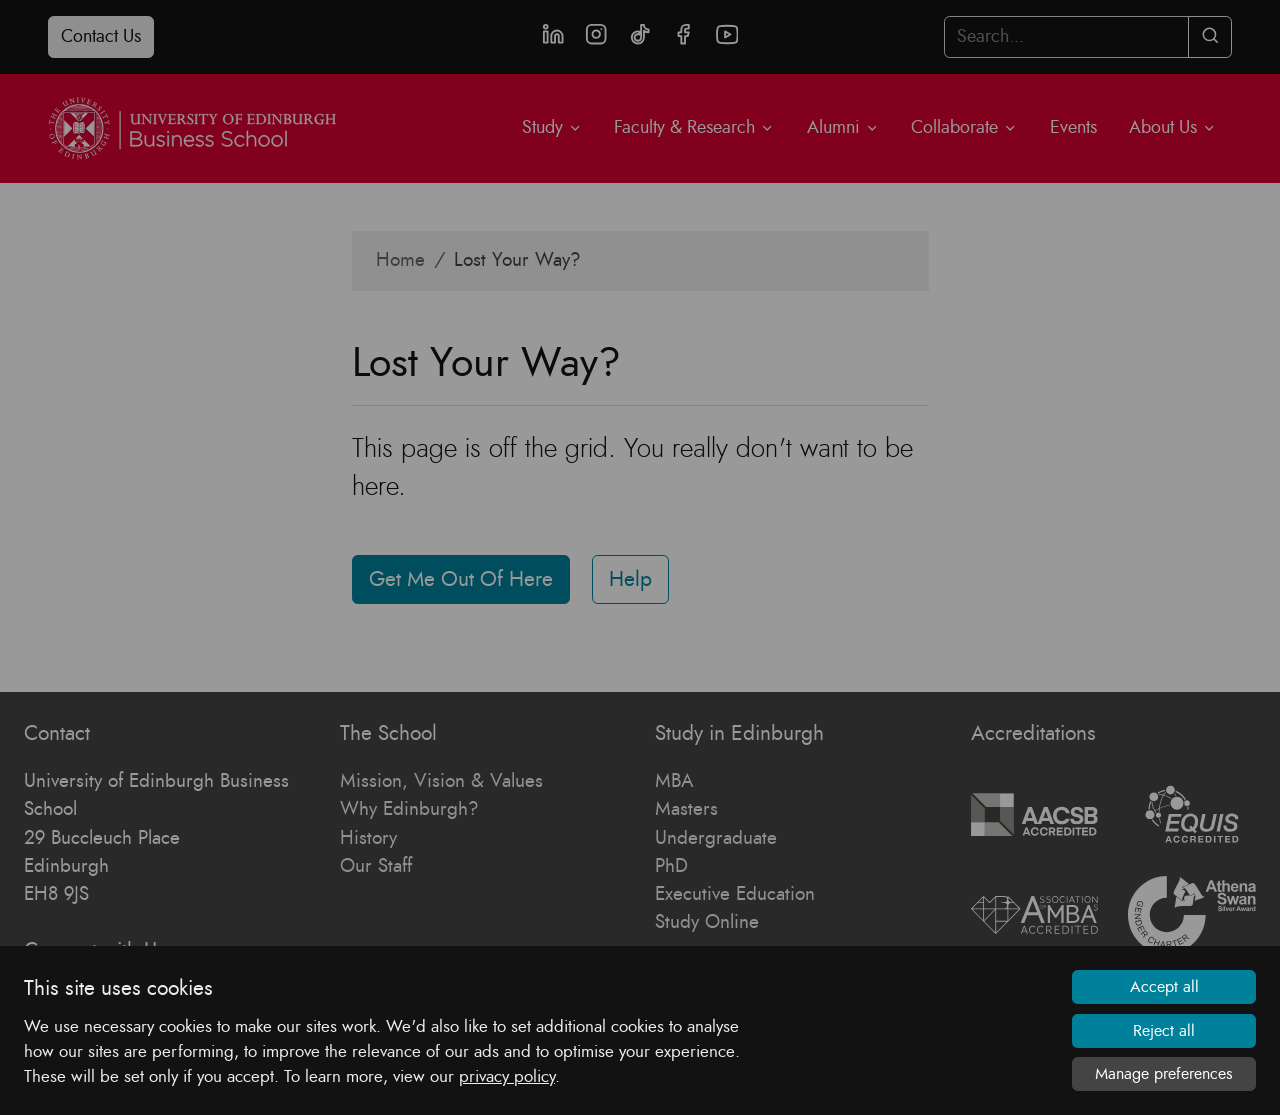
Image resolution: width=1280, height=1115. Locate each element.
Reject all (1164, 1031)
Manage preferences (1164, 1074)
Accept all (1164, 987)
